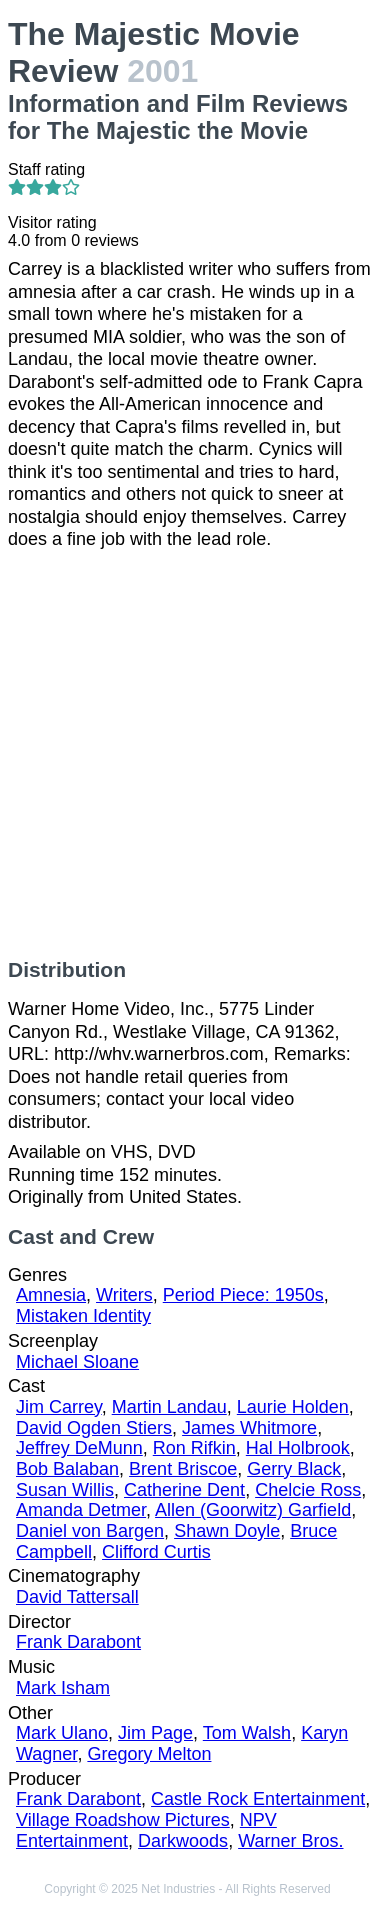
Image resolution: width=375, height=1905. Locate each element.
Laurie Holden (293, 1407)
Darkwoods (183, 1841)
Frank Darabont (78, 1642)
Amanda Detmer (81, 1510)
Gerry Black (294, 1469)
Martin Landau (169, 1407)
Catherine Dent (184, 1490)
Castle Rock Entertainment (258, 1799)
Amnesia (51, 1295)
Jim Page (155, 1733)
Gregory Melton (149, 1754)
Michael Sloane (77, 1362)
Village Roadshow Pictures (123, 1820)
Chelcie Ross (308, 1490)
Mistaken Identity (83, 1316)
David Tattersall (77, 1597)
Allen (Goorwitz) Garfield (253, 1510)
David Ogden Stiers (94, 1428)
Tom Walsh (247, 1733)
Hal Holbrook (298, 1448)
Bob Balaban (67, 1469)
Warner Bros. (290, 1841)
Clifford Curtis (156, 1552)
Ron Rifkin (194, 1448)
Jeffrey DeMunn (79, 1448)
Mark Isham (63, 1688)
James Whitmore (249, 1428)
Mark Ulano (62, 1733)
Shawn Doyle (227, 1531)
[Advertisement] (187, 754)
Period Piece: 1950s (243, 1295)
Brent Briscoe (183, 1469)
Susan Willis (65, 1490)
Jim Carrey (59, 1407)
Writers (124, 1295)
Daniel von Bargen (90, 1531)
